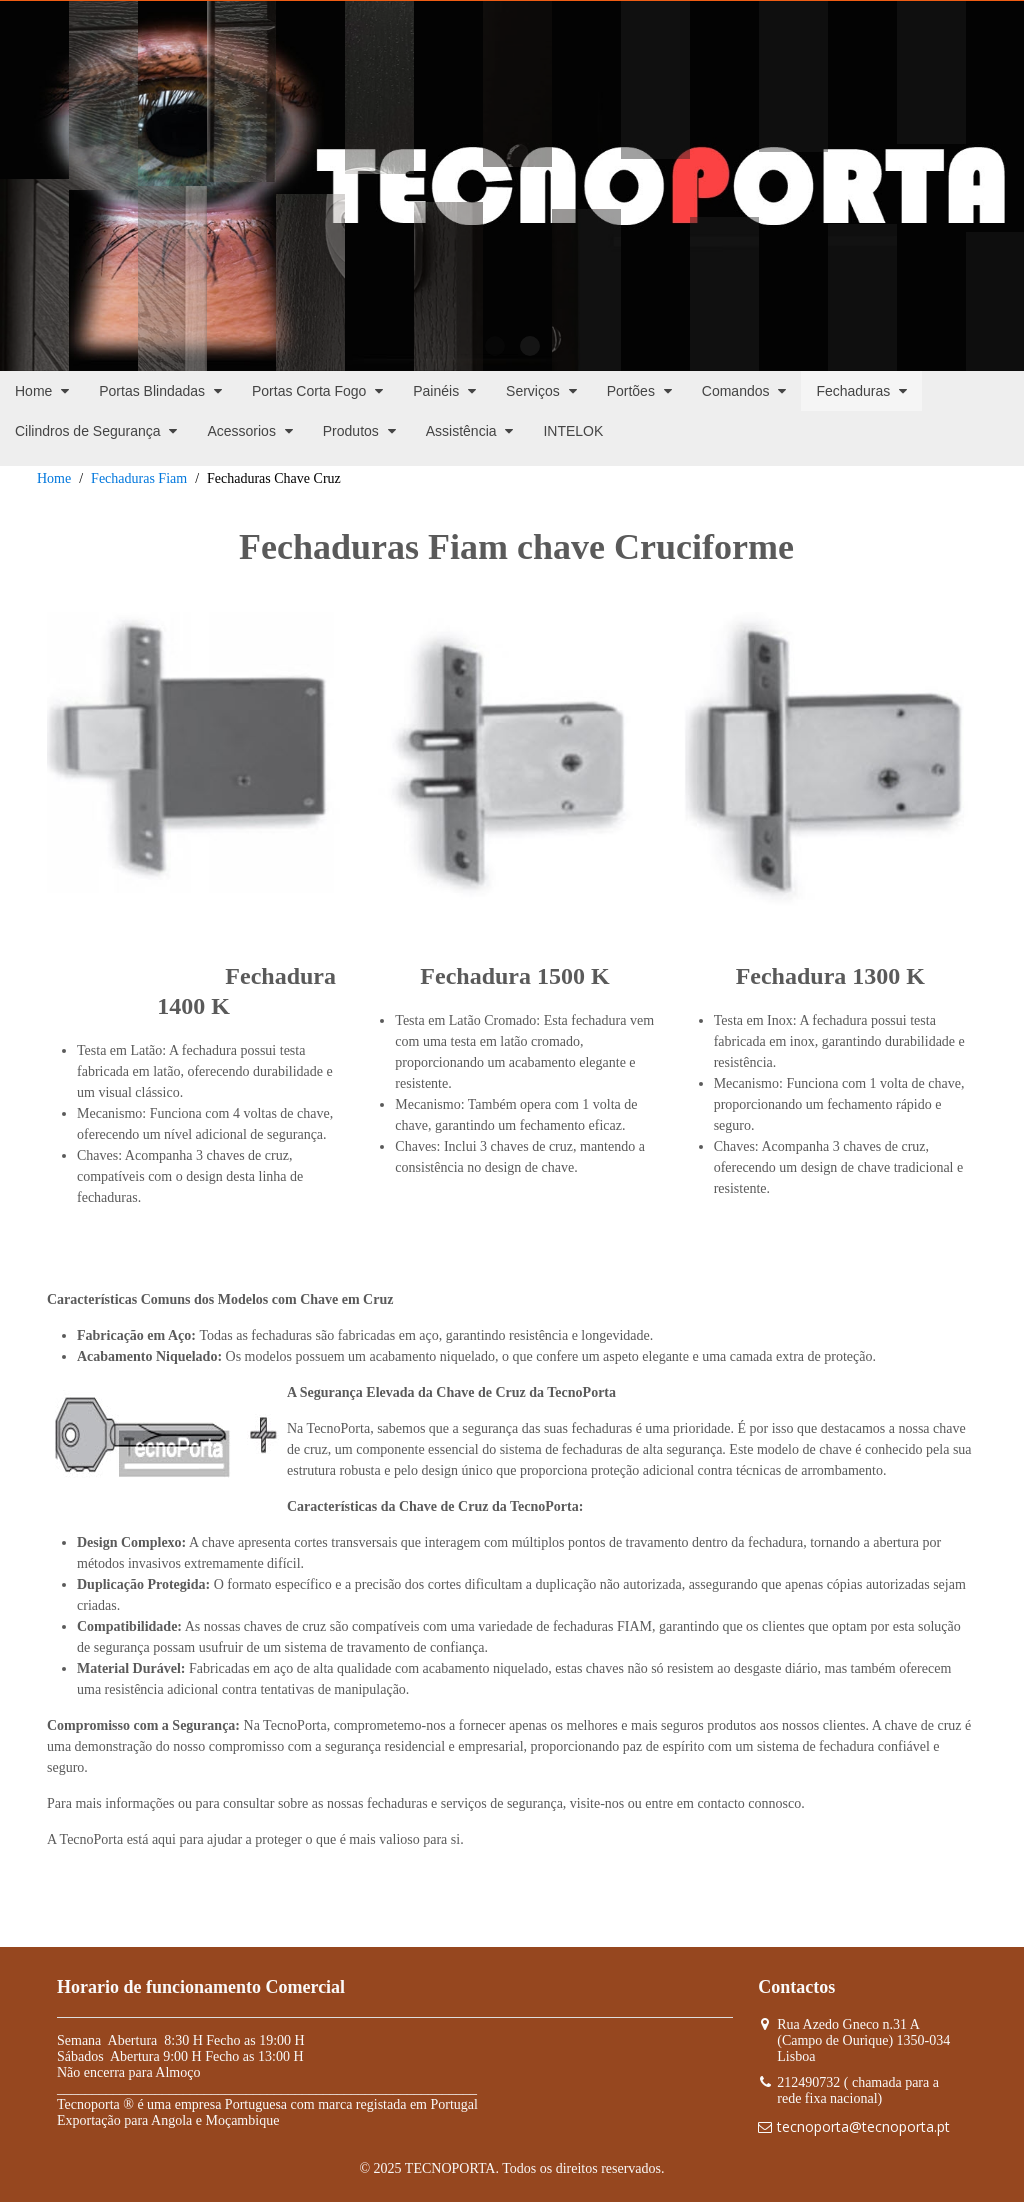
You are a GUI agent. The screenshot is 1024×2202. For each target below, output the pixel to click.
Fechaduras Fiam (139, 478)
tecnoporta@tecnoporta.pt (863, 2126)
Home (54, 478)
